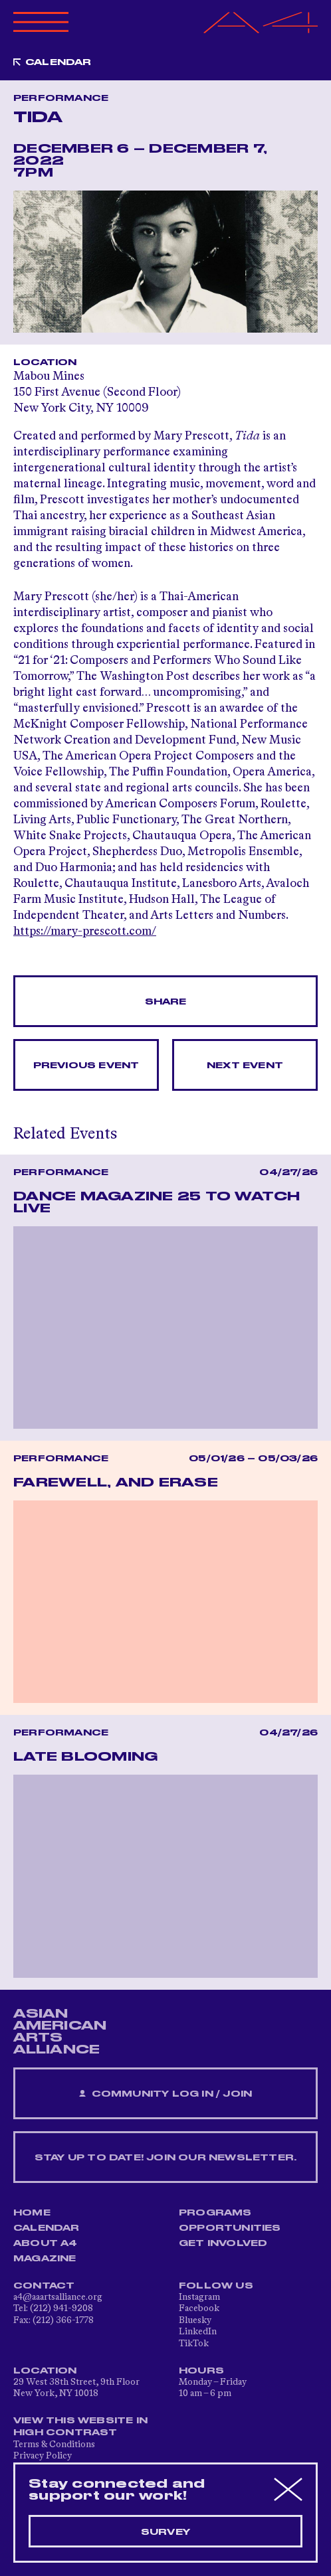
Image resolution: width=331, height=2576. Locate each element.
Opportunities (230, 2228)
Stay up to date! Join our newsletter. (165, 2158)
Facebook (199, 2308)
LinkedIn (198, 2331)
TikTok (194, 2343)
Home (32, 2213)
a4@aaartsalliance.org (57, 2297)
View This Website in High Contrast (80, 2427)
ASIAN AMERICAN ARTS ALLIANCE (59, 2031)
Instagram (199, 2297)
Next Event (245, 1066)
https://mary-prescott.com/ (84, 931)
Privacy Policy (42, 2455)
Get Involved (223, 2243)
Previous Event (86, 1066)
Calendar (58, 62)
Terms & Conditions (54, 2444)
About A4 (45, 2243)
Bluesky (195, 2320)
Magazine (44, 2259)
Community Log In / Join (165, 2094)
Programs (215, 2213)
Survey (165, 2532)
